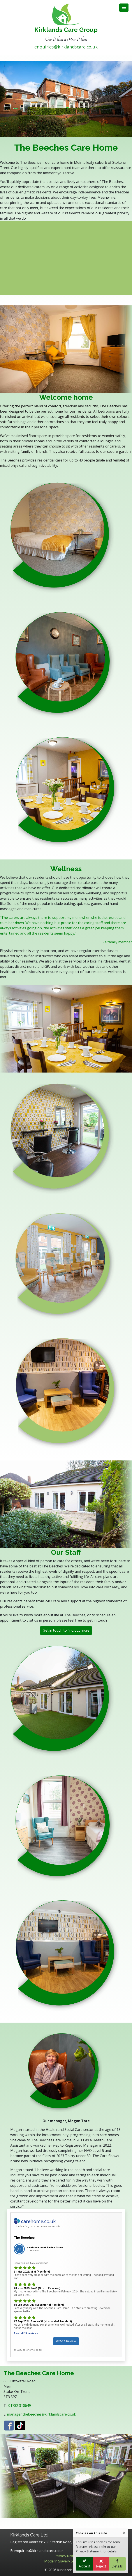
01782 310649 (19, 2405)
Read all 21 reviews (26, 2333)
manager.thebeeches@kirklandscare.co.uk (41, 2414)
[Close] (124, 2532)
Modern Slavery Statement (66, 2561)
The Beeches (24, 2238)
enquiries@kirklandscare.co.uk (38, 2550)
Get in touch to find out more (66, 1630)
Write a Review (66, 2341)
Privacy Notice (66, 2556)
